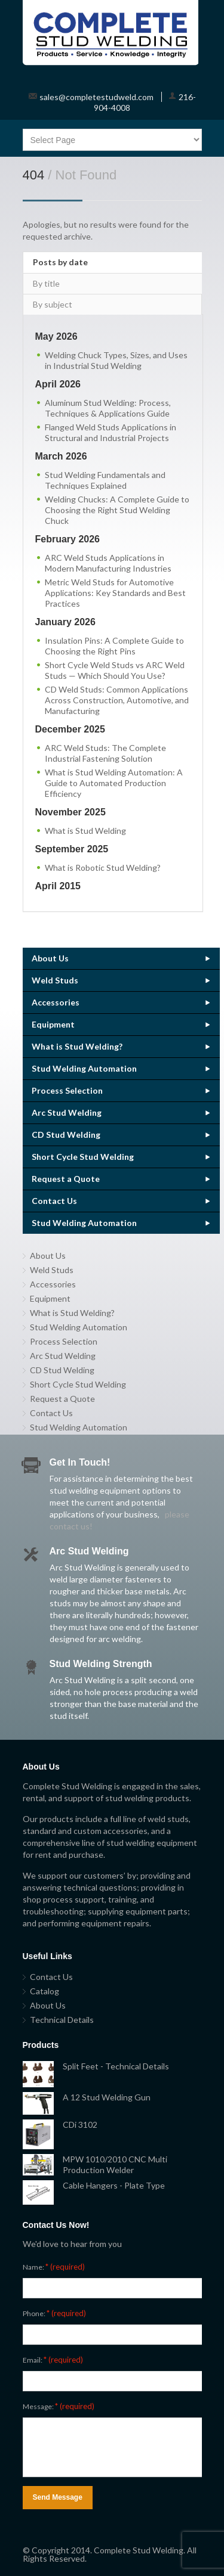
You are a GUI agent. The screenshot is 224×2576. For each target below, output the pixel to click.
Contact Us (54, 1201)
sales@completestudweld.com (96, 97)
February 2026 (67, 539)
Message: (58, 2406)
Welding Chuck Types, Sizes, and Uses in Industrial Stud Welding (116, 360)
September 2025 (72, 849)
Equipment (53, 1024)
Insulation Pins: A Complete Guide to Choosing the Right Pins (114, 645)
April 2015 (58, 886)
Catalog (44, 1991)
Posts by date (60, 262)
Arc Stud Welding (67, 1112)
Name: (54, 2266)
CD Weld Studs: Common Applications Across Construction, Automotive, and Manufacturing (117, 700)
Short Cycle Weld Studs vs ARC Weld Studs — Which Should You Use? (115, 670)
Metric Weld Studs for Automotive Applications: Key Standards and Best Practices (115, 593)
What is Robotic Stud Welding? (103, 867)
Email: (53, 2359)
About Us (50, 958)
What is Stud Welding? (77, 1046)
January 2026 (65, 622)
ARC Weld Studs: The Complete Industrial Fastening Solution (105, 753)
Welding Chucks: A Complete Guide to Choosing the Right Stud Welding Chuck (117, 510)
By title (46, 283)
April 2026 (58, 384)
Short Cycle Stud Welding (83, 1157)
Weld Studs (55, 980)
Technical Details (62, 2020)
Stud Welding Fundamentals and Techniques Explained (105, 480)
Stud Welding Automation (84, 1068)
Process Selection (67, 1090)
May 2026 (56, 336)
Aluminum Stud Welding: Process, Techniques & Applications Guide (108, 408)
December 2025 (70, 729)
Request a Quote (66, 1179)
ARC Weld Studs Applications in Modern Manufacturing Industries (108, 563)
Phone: (54, 2313)
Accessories (55, 1002)
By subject (52, 304)
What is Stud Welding (85, 830)
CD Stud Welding (66, 1134)
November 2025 (70, 812)
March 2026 (61, 456)
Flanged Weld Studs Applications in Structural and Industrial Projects (110, 432)
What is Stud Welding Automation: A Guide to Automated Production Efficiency (114, 783)
